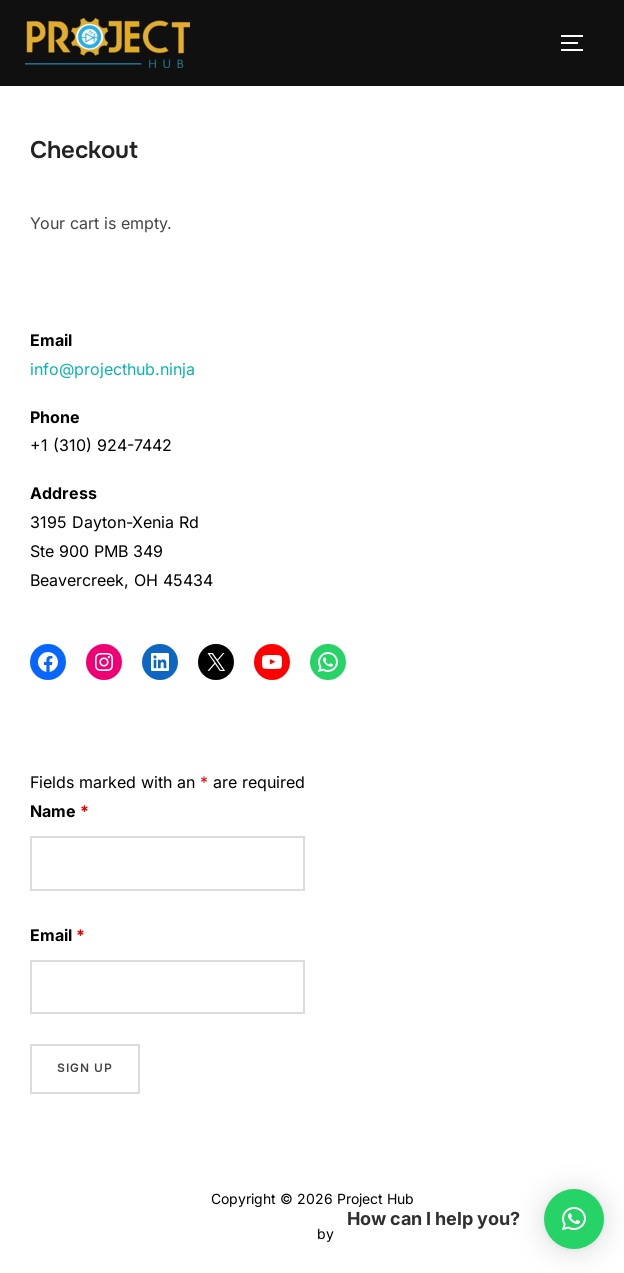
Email (57, 935)
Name (59, 811)
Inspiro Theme (266, 1233)
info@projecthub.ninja (112, 369)
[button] (574, 1219)
